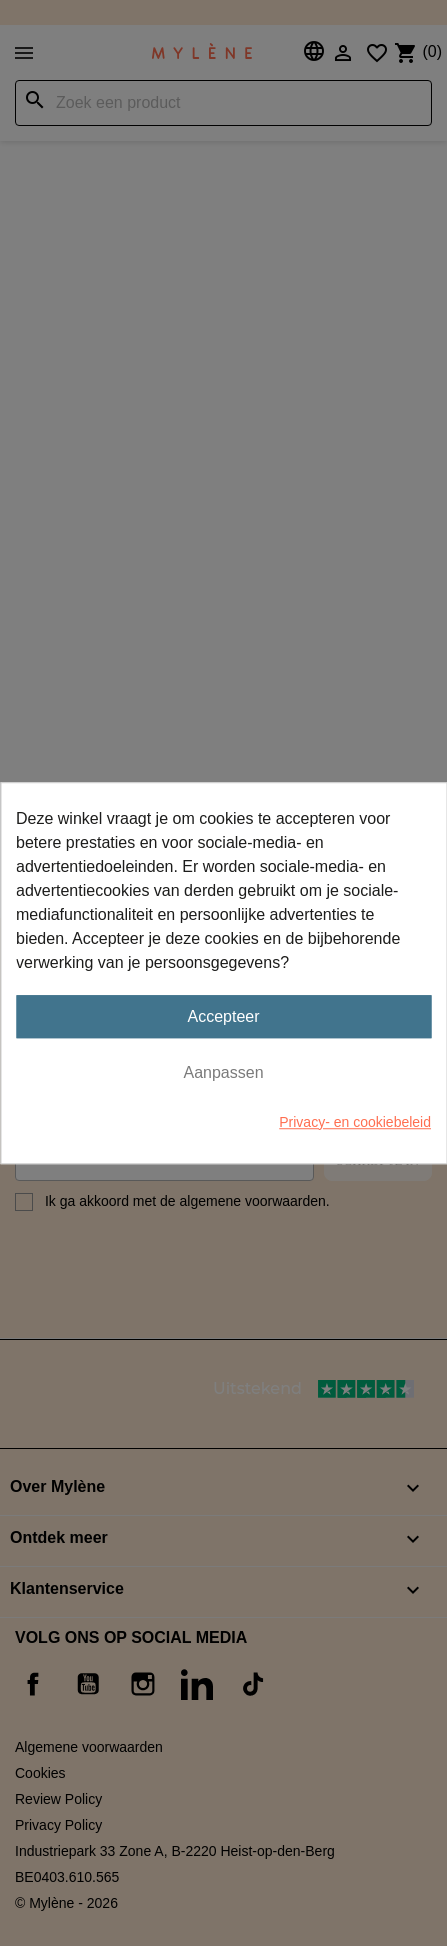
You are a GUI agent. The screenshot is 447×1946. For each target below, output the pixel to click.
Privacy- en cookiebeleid (355, 1122)
